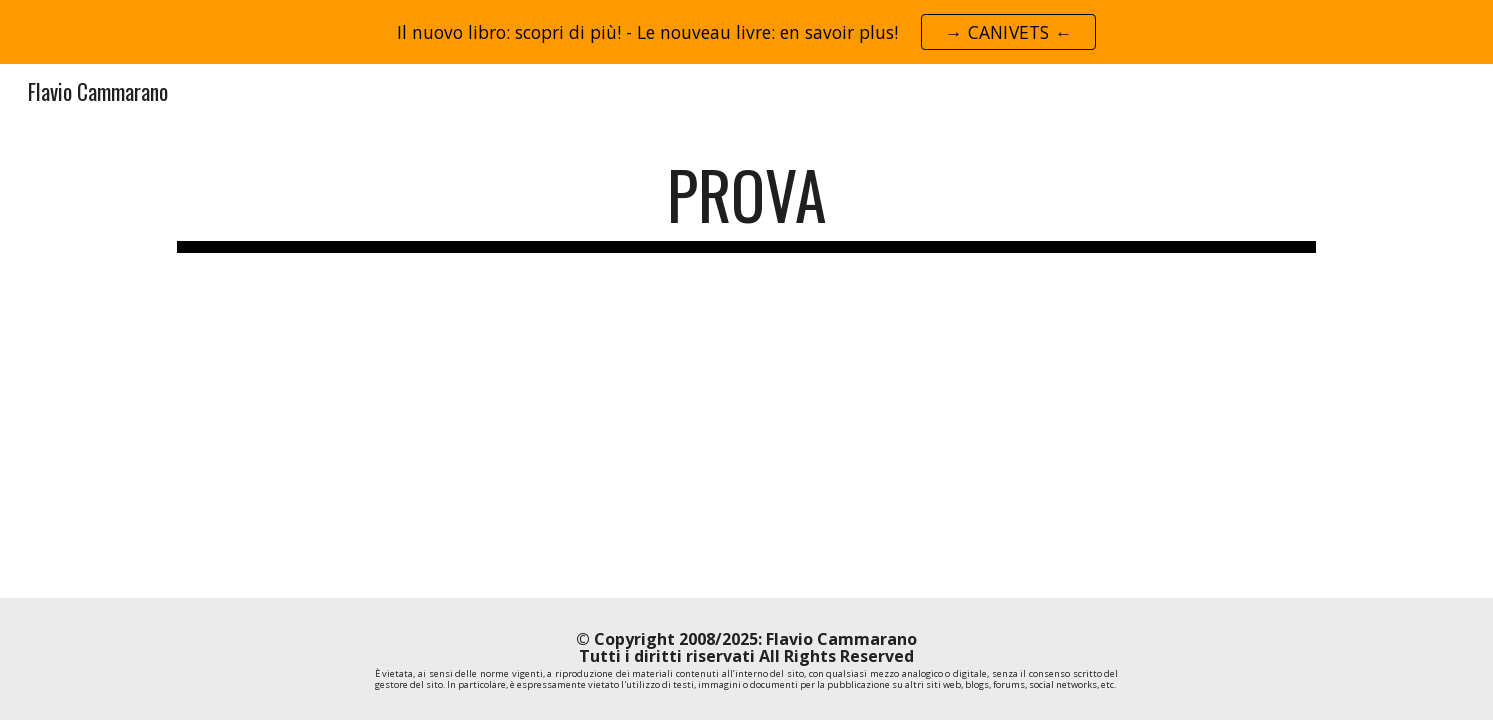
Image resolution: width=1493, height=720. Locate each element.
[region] (746, 32)
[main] (746, 204)
